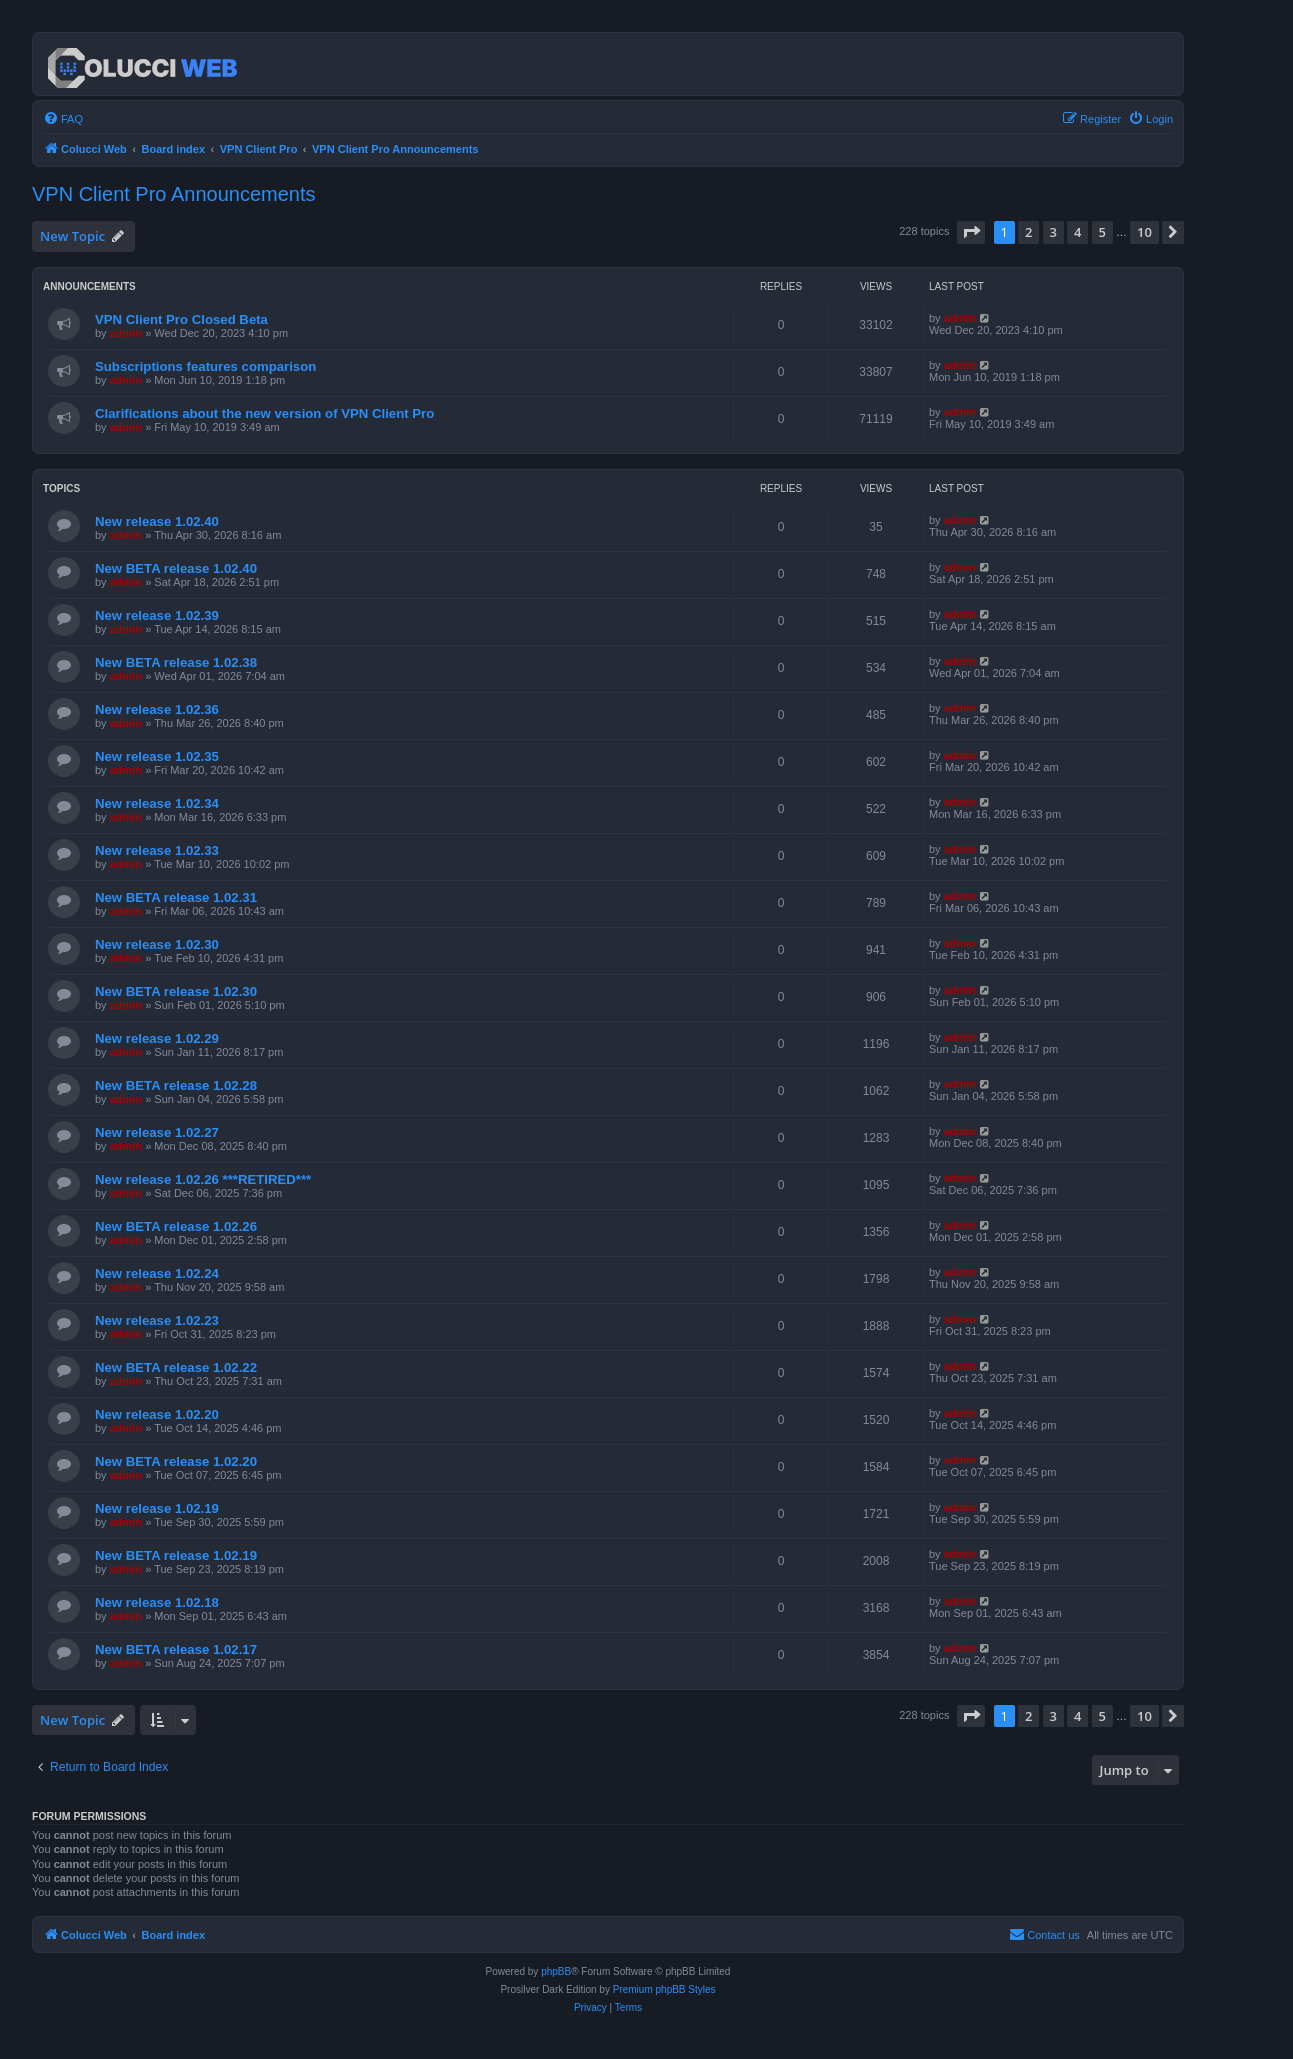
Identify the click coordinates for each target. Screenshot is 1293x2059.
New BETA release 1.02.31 (176, 897)
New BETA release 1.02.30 (176, 991)
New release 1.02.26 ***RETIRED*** (203, 1179)
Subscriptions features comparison (205, 366)
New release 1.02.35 (157, 756)
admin (126, 333)
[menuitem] (63, 119)
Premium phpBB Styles (664, 1989)
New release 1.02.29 (157, 1038)
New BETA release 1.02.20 (176, 1461)
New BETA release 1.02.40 (176, 568)
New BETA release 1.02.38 (176, 662)
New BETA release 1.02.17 (176, 1649)
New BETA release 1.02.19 (176, 1555)
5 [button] (1102, 232)
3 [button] (1053, 232)
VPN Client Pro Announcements (174, 194)
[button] (971, 232)
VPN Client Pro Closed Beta (181, 319)
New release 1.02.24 (157, 1273)
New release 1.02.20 (157, 1414)
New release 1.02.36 (157, 709)
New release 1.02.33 (157, 850)
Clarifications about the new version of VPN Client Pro (264, 413)
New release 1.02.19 (157, 1508)
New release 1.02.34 (157, 803)
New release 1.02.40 (157, 521)
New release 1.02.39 (157, 615)
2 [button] (1028, 232)
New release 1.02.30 (157, 944)
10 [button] (1144, 232)
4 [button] (1077, 232)
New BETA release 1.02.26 (176, 1226)
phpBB (556, 1971)
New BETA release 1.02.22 (176, 1367)
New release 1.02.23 (157, 1320)
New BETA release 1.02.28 (176, 1085)
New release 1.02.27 (157, 1132)
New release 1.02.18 (157, 1602)
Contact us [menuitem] (1044, 1934)
